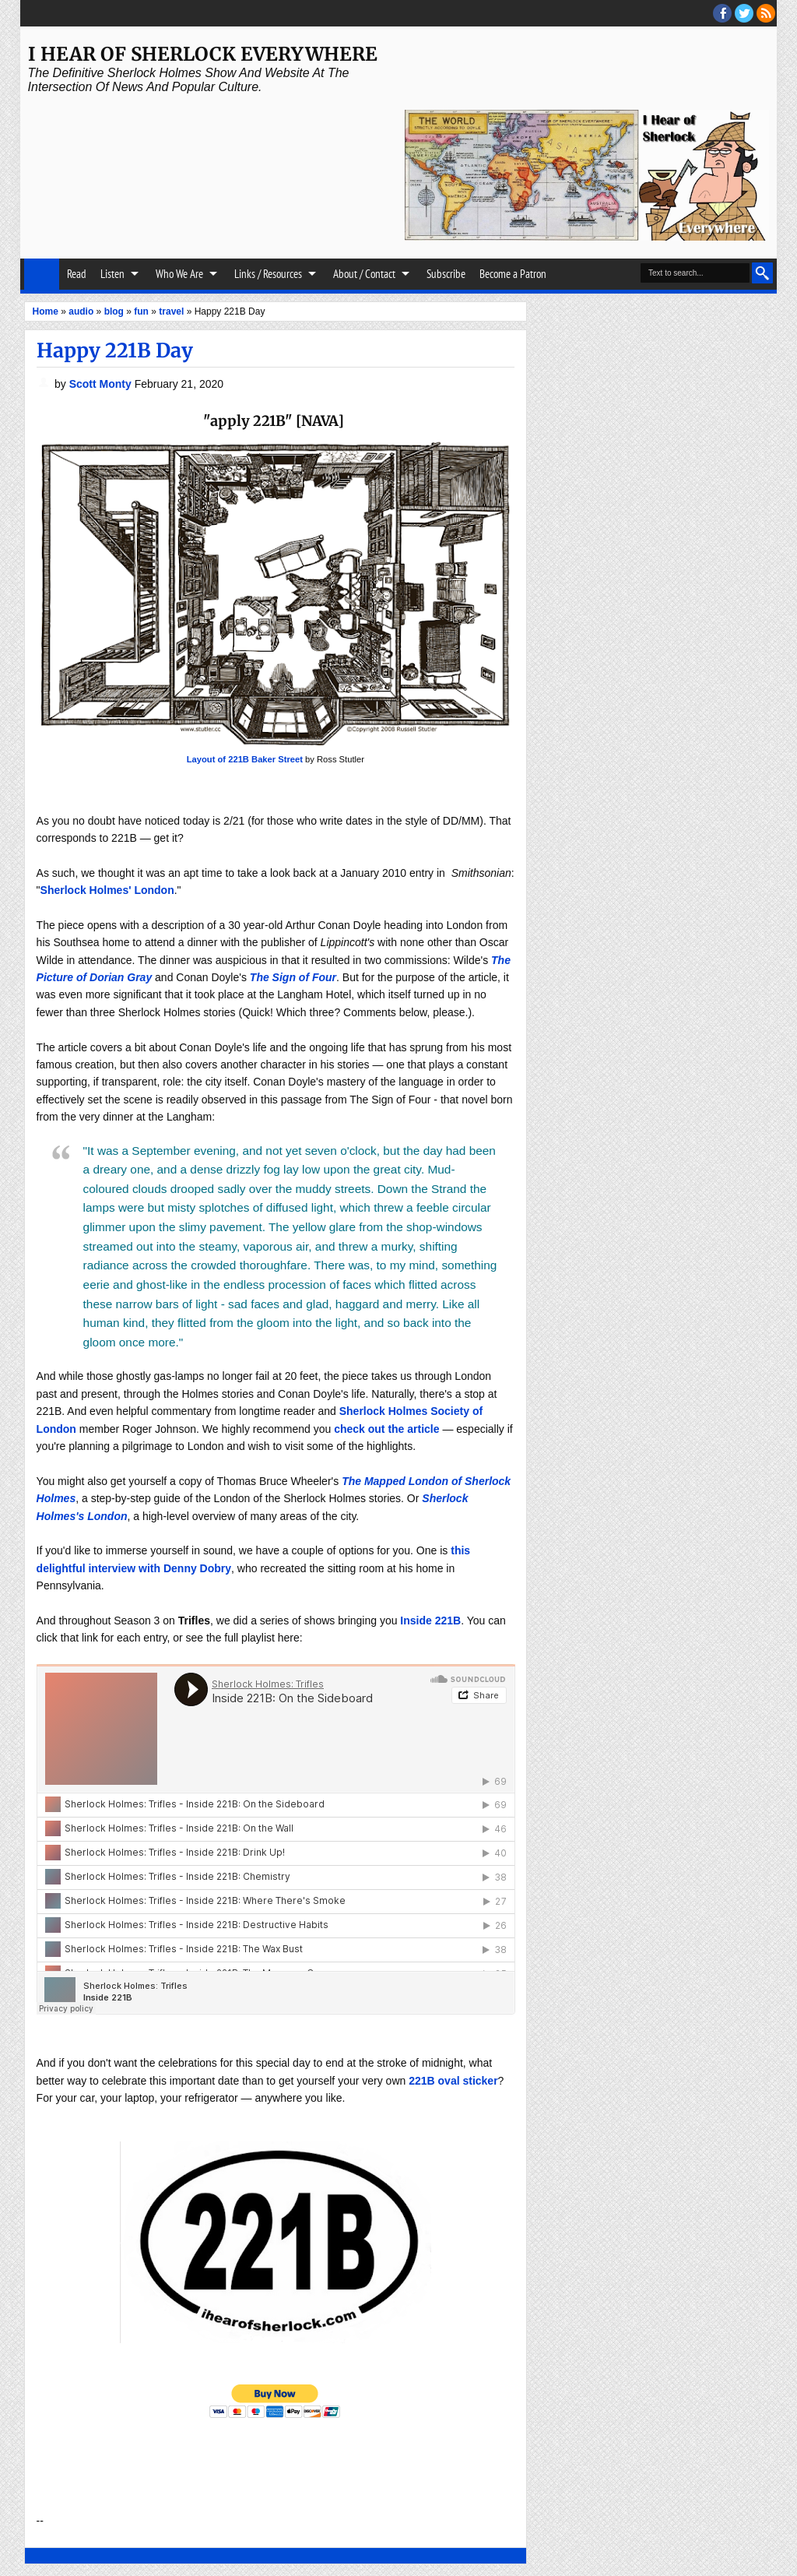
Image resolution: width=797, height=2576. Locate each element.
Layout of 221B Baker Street (245, 759)
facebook (722, 13)
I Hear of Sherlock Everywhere (202, 54)
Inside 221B (430, 1620)
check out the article (386, 1429)
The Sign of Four (293, 977)
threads (744, 13)
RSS (766, 13)
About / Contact (364, 273)
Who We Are (179, 273)
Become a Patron (512, 273)
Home (41, 274)
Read (76, 273)
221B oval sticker (453, 2081)
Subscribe (446, 273)
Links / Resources (268, 273)
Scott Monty (102, 384)
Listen (112, 273)
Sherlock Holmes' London (107, 890)
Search (762, 272)
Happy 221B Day (115, 350)
